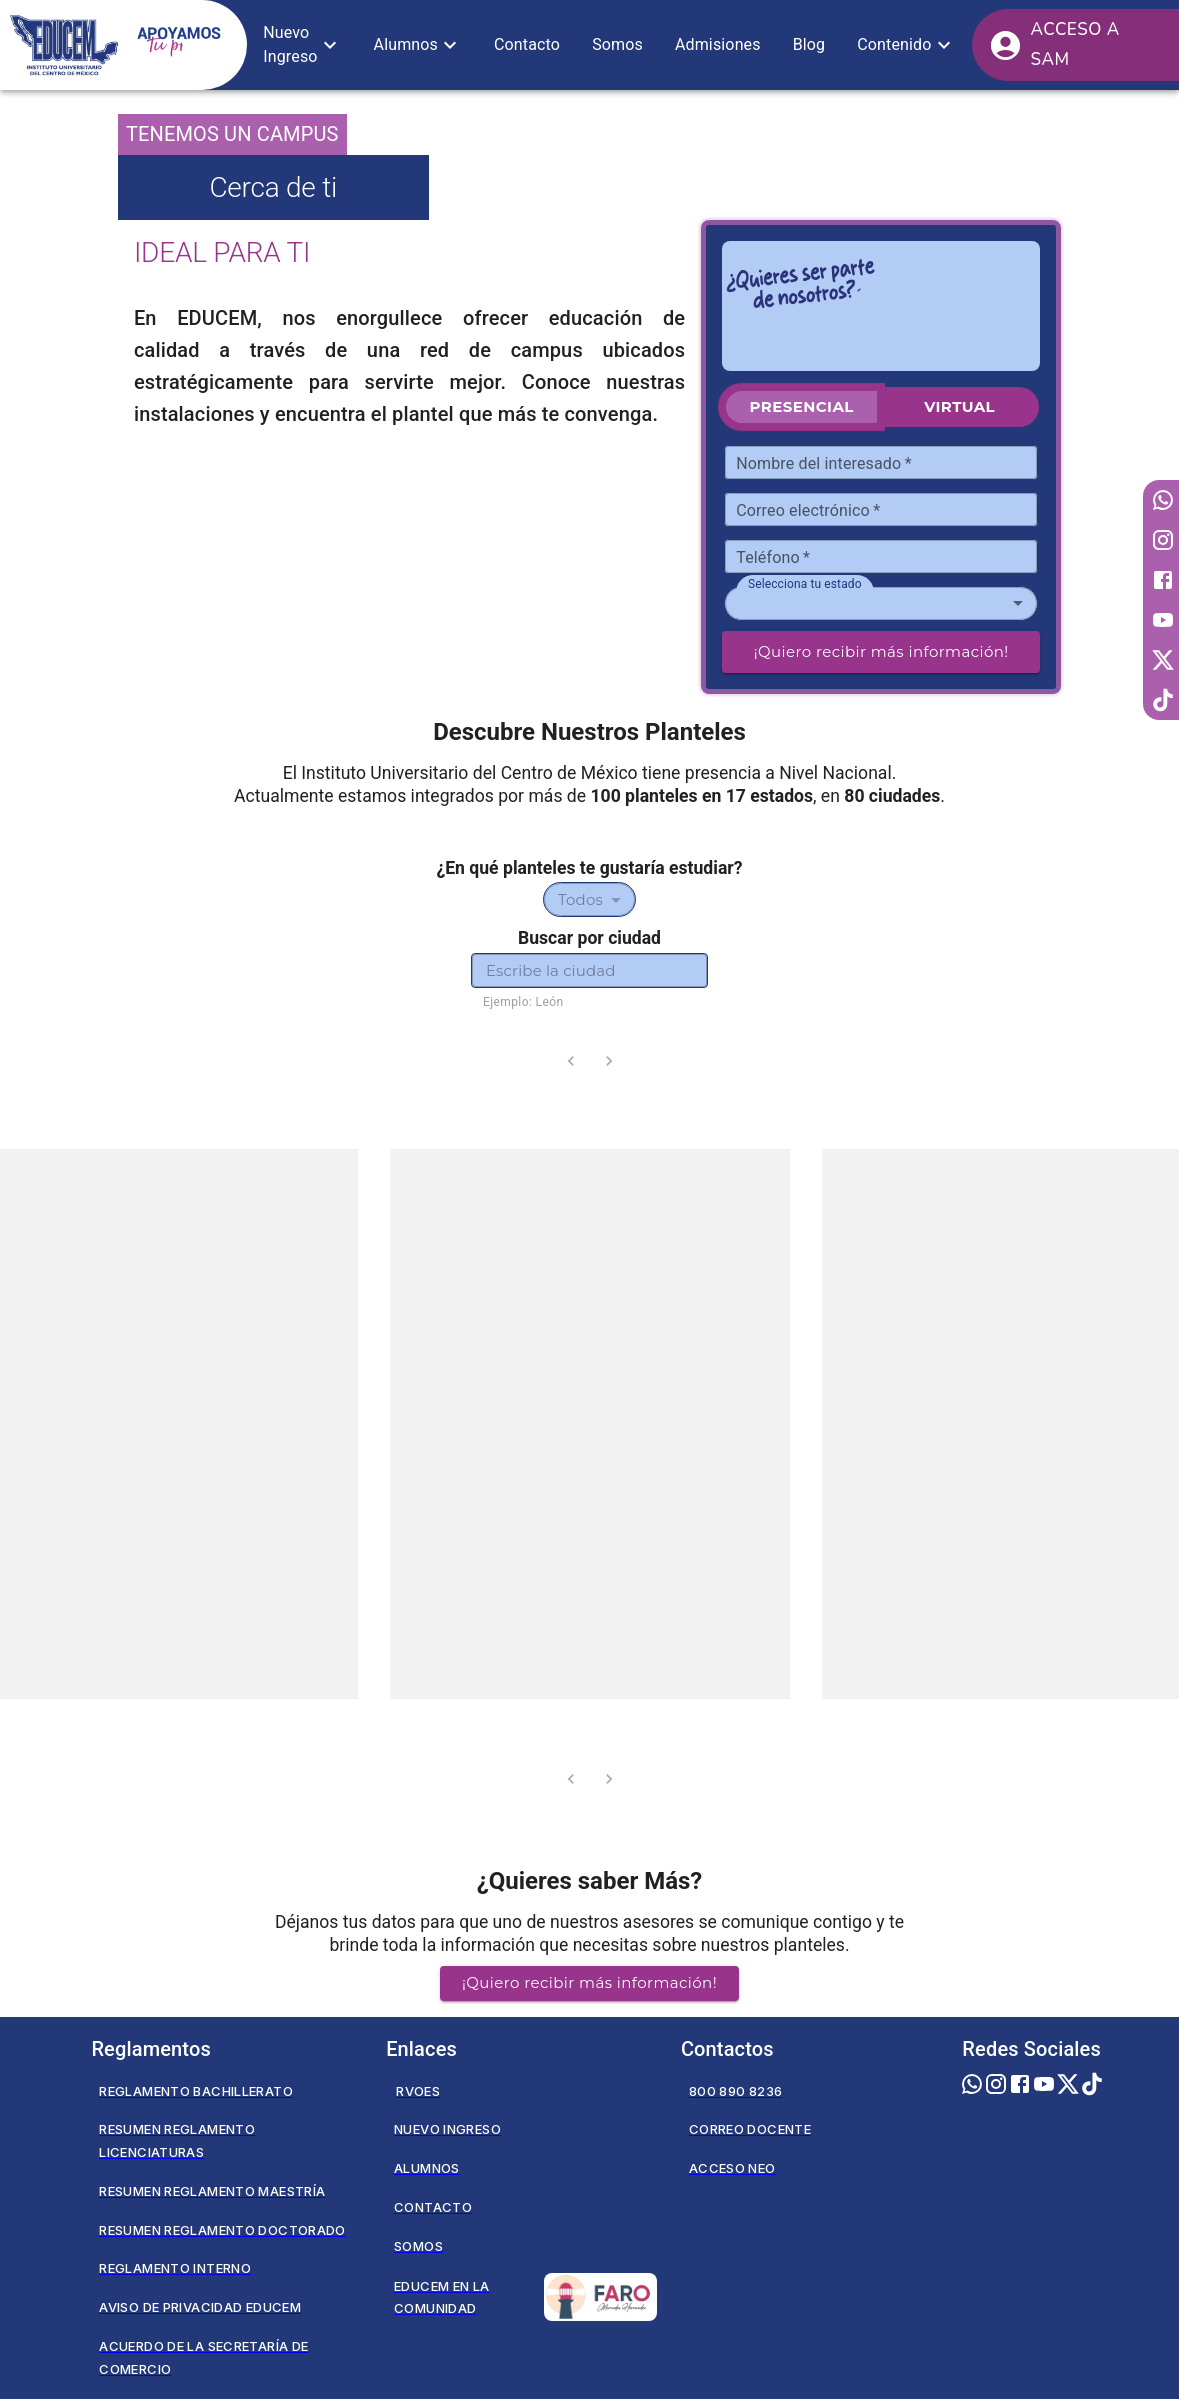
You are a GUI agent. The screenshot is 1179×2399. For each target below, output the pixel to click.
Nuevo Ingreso (447, 2129)
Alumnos (427, 2168)
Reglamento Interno (175, 2268)
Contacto (433, 2207)
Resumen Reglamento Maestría (212, 2191)
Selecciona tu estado (805, 583)
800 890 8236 (735, 2091)
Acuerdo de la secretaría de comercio (203, 2357)
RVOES (418, 2091)
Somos (418, 2246)
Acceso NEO (732, 2168)
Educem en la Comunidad (525, 2297)
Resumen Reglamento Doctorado (222, 2230)
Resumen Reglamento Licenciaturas (177, 2140)
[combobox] (881, 603)
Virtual (959, 406)
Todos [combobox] (580, 899)
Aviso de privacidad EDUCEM (200, 2307)
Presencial (802, 406)
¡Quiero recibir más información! (881, 651)
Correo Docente (750, 2129)
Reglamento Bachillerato (196, 2091)
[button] (302, 45)
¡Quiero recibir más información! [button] (589, 1982)
